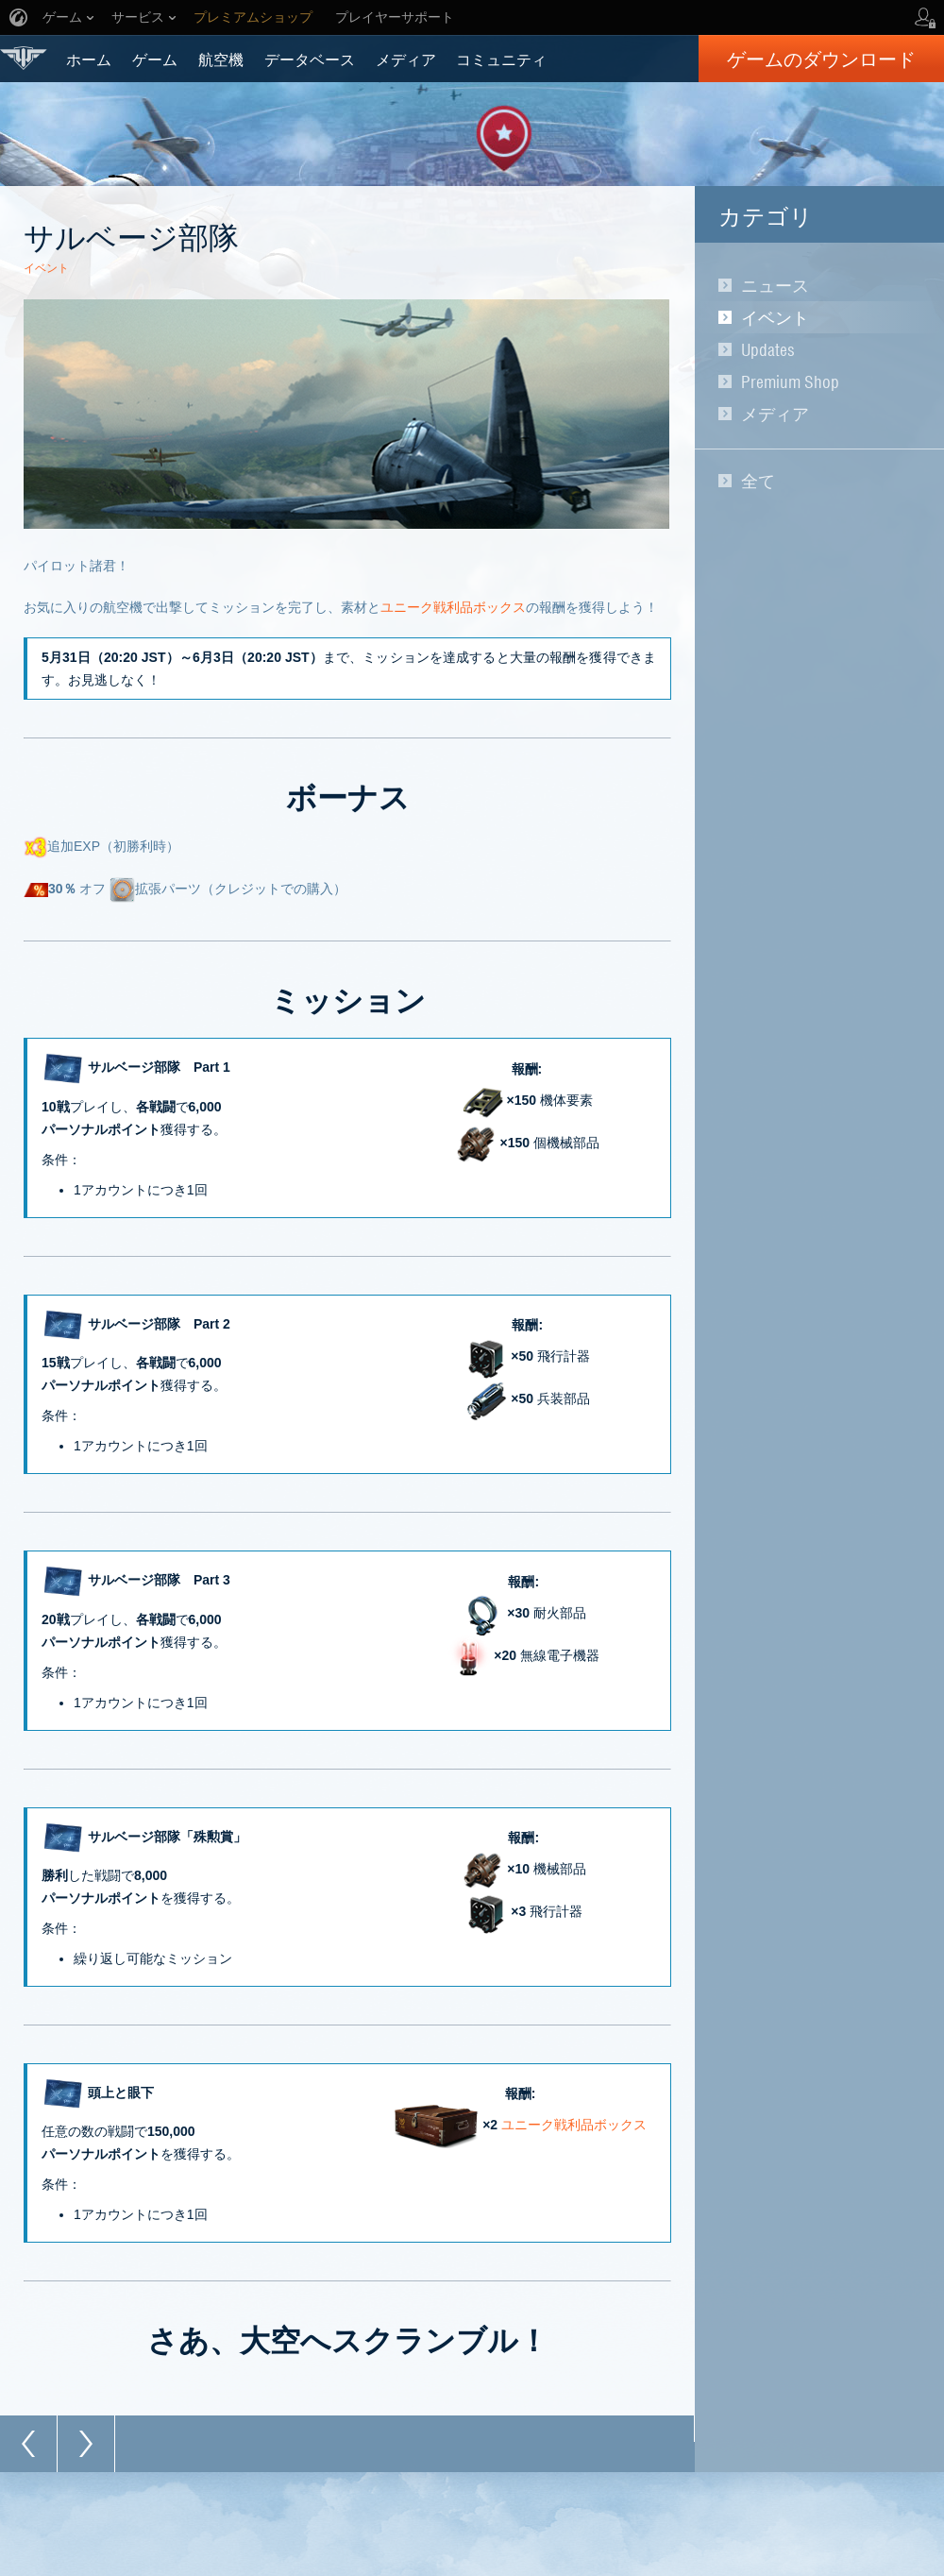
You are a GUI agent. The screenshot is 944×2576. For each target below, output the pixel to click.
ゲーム (154, 58)
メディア (406, 58)
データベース (309, 58)
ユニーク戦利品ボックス (453, 607)
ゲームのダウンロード (821, 58)
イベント (775, 317)
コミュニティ (501, 58)
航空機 (221, 58)
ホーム (88, 58)
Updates (768, 349)
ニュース (775, 285)
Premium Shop (790, 381)
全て (758, 480)
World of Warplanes (23, 58)
